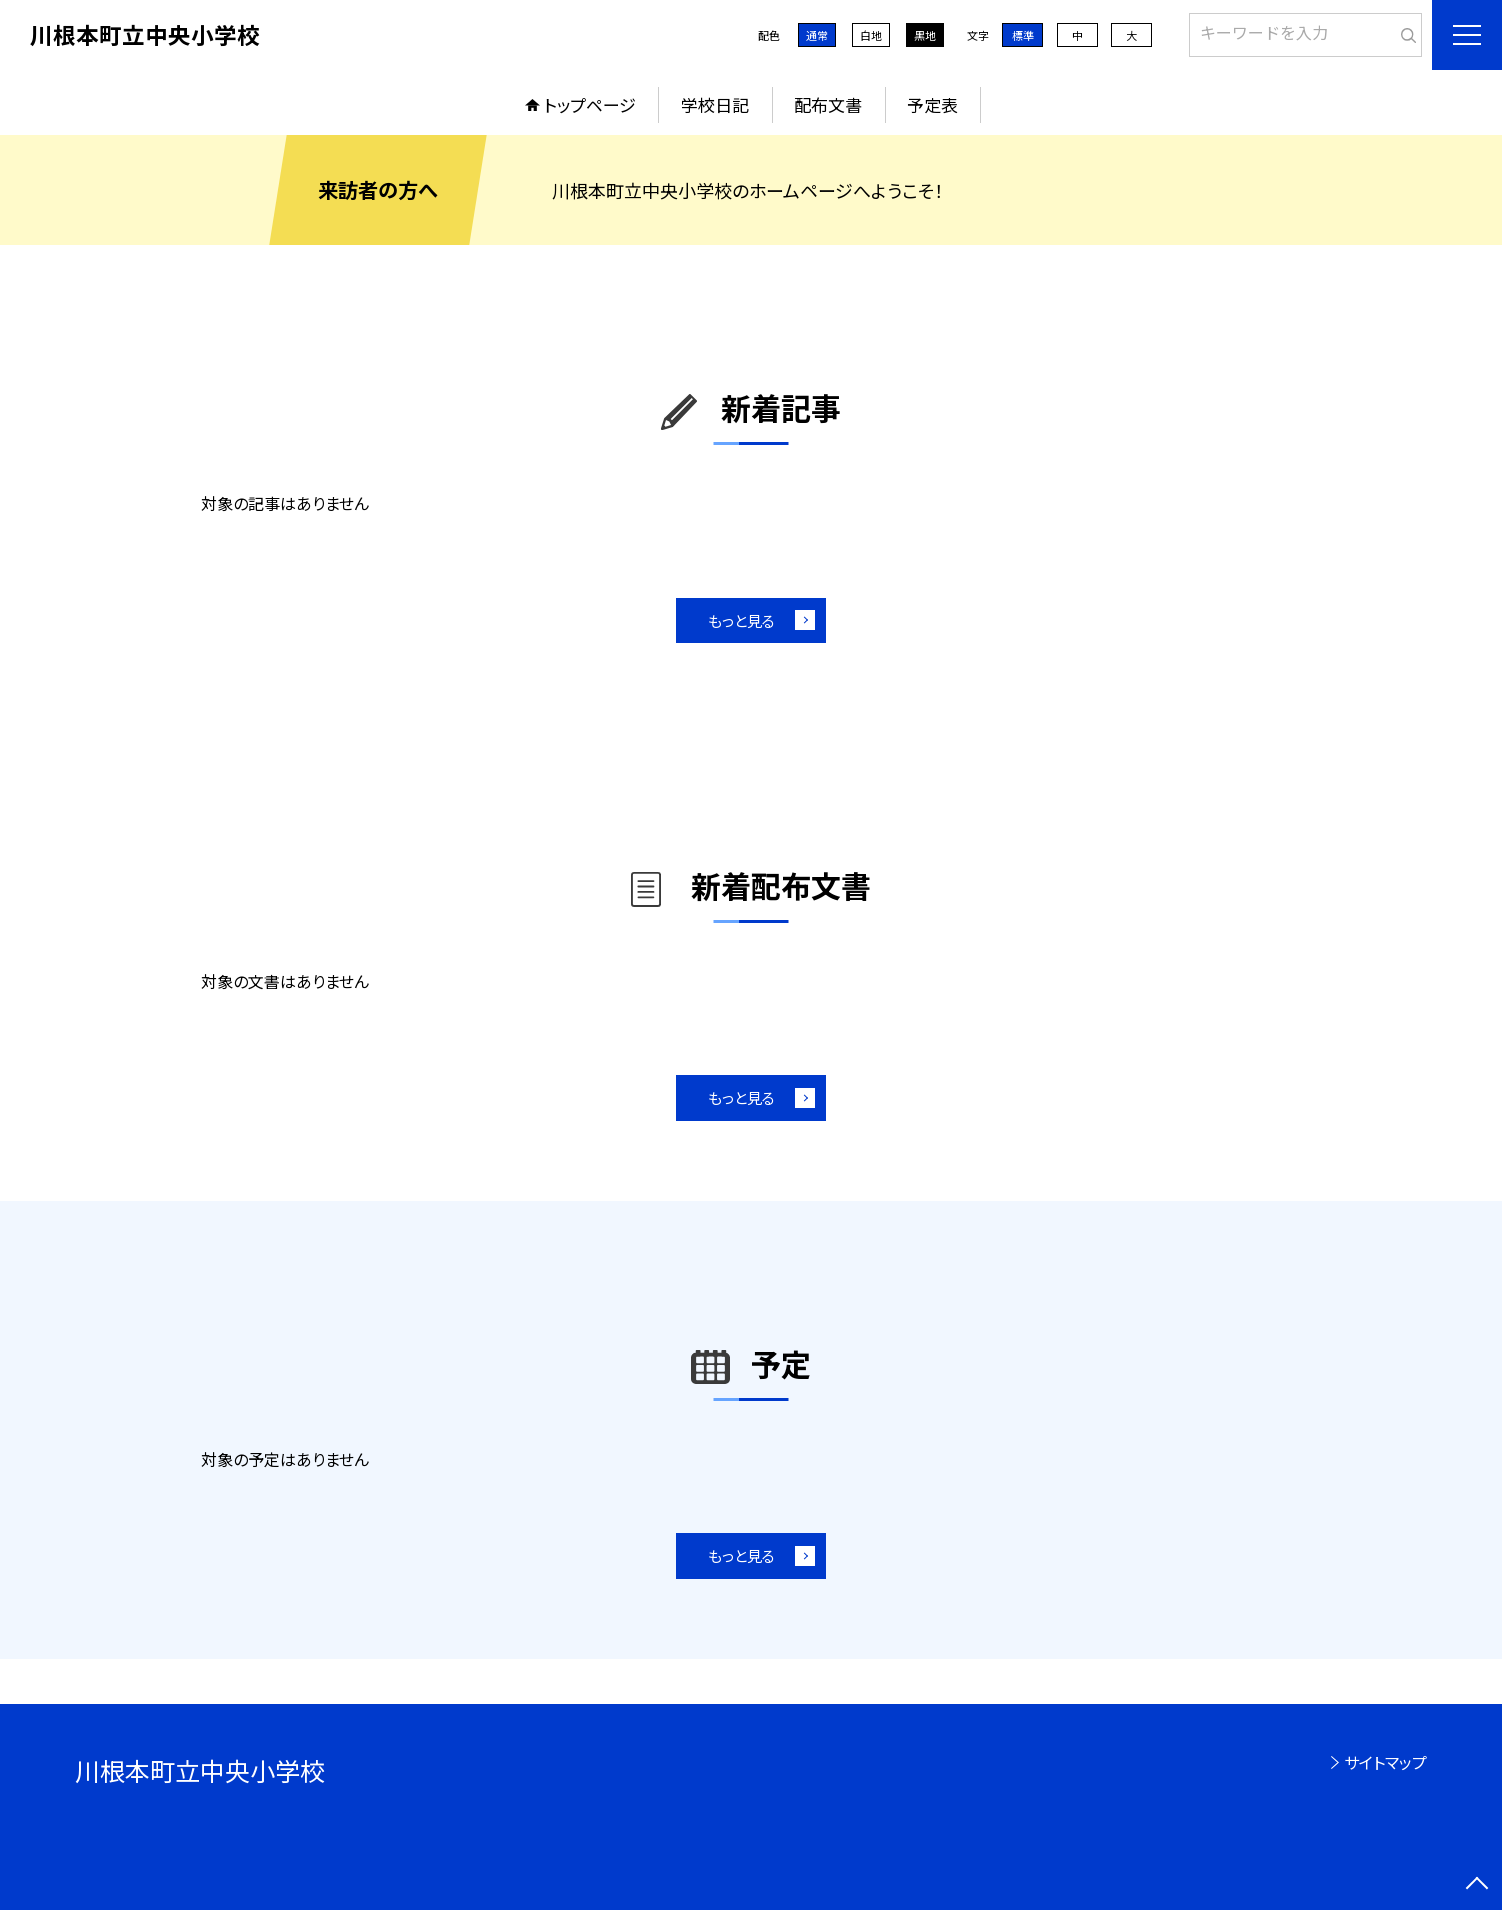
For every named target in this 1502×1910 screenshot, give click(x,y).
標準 (1023, 35)
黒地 (925, 35)
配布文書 (828, 104)
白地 (871, 35)
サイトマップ (1385, 1762)
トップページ (590, 104)
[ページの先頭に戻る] (1477, 1885)
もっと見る (741, 620)
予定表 (932, 104)
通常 (817, 35)
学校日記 (715, 104)
